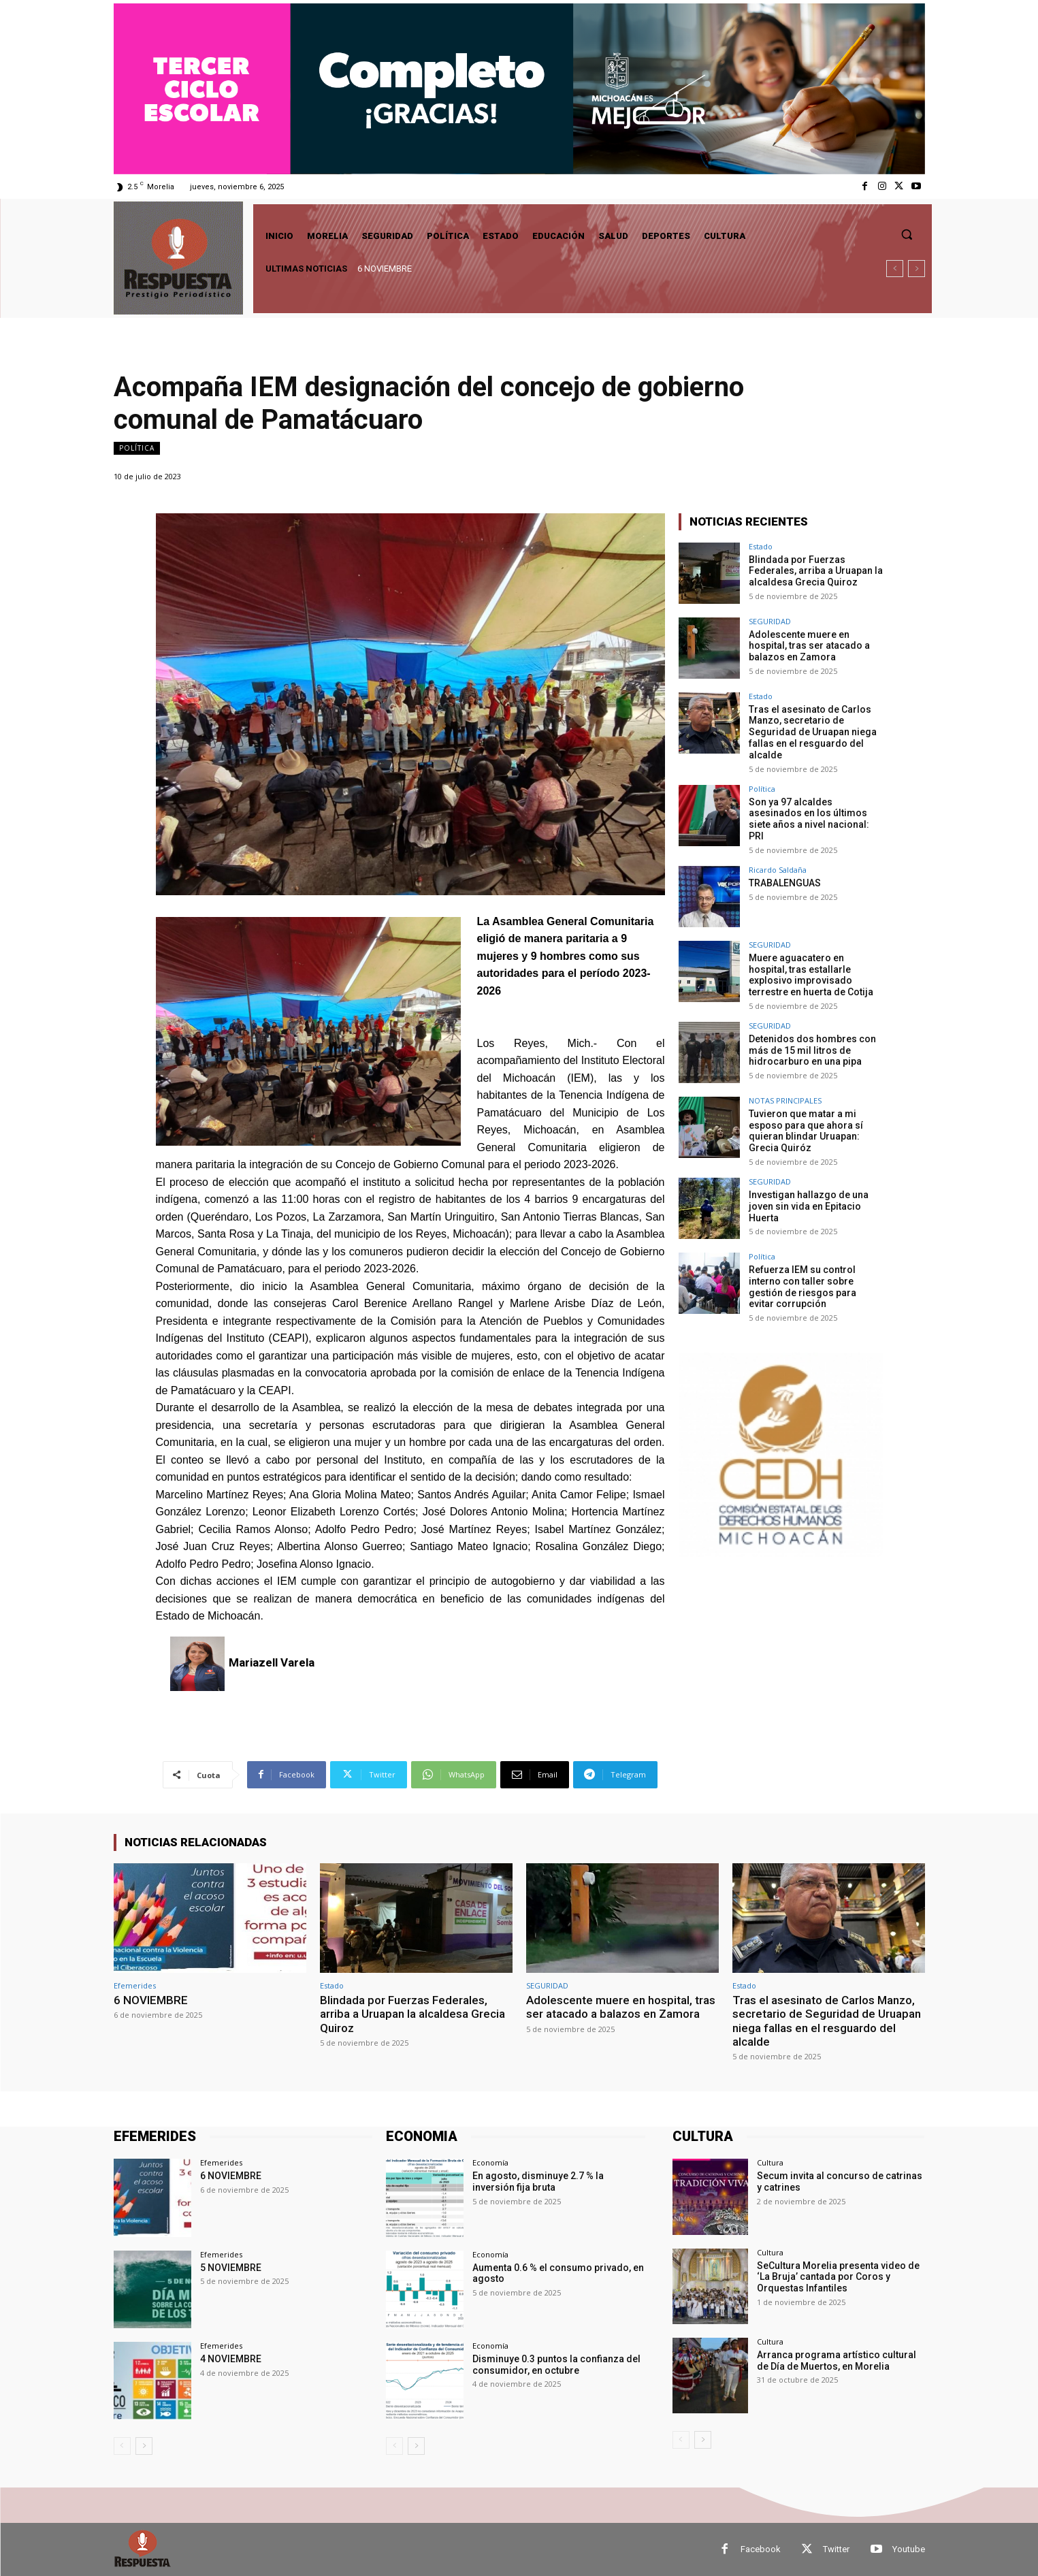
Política (137, 448)
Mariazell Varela (271, 1662)
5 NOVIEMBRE (230, 2267)
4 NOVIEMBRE (230, 2358)
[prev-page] (122, 2446)
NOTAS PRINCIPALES (785, 1100)
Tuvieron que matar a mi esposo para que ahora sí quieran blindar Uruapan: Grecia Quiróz (806, 1130)
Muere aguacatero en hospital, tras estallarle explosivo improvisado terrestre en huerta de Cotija (811, 974)
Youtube (908, 2549)
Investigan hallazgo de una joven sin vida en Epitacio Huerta (809, 1206)
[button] (906, 234)
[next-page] (143, 2446)
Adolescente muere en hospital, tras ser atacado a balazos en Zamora (809, 646)
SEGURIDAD (770, 621)
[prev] (894, 268)
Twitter (836, 2549)
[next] (916, 268)
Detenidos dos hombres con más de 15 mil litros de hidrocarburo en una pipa (812, 1050)
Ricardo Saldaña (778, 869)
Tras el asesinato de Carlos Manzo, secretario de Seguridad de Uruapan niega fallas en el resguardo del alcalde (813, 732)
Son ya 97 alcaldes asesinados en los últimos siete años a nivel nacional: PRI (809, 818)
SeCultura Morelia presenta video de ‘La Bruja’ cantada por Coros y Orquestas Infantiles (838, 2277)
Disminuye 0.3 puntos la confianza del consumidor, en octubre (556, 2364)
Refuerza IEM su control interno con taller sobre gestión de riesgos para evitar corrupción (802, 1286)
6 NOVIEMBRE (384, 268)
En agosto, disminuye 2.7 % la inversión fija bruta (538, 2181)
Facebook (761, 2549)
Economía (490, 2162)
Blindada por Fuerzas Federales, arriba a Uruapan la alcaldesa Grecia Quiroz (816, 571)
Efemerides (135, 1985)
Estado (761, 546)
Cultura (770, 2162)
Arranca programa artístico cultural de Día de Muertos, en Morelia (836, 2360)
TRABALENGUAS (785, 883)
